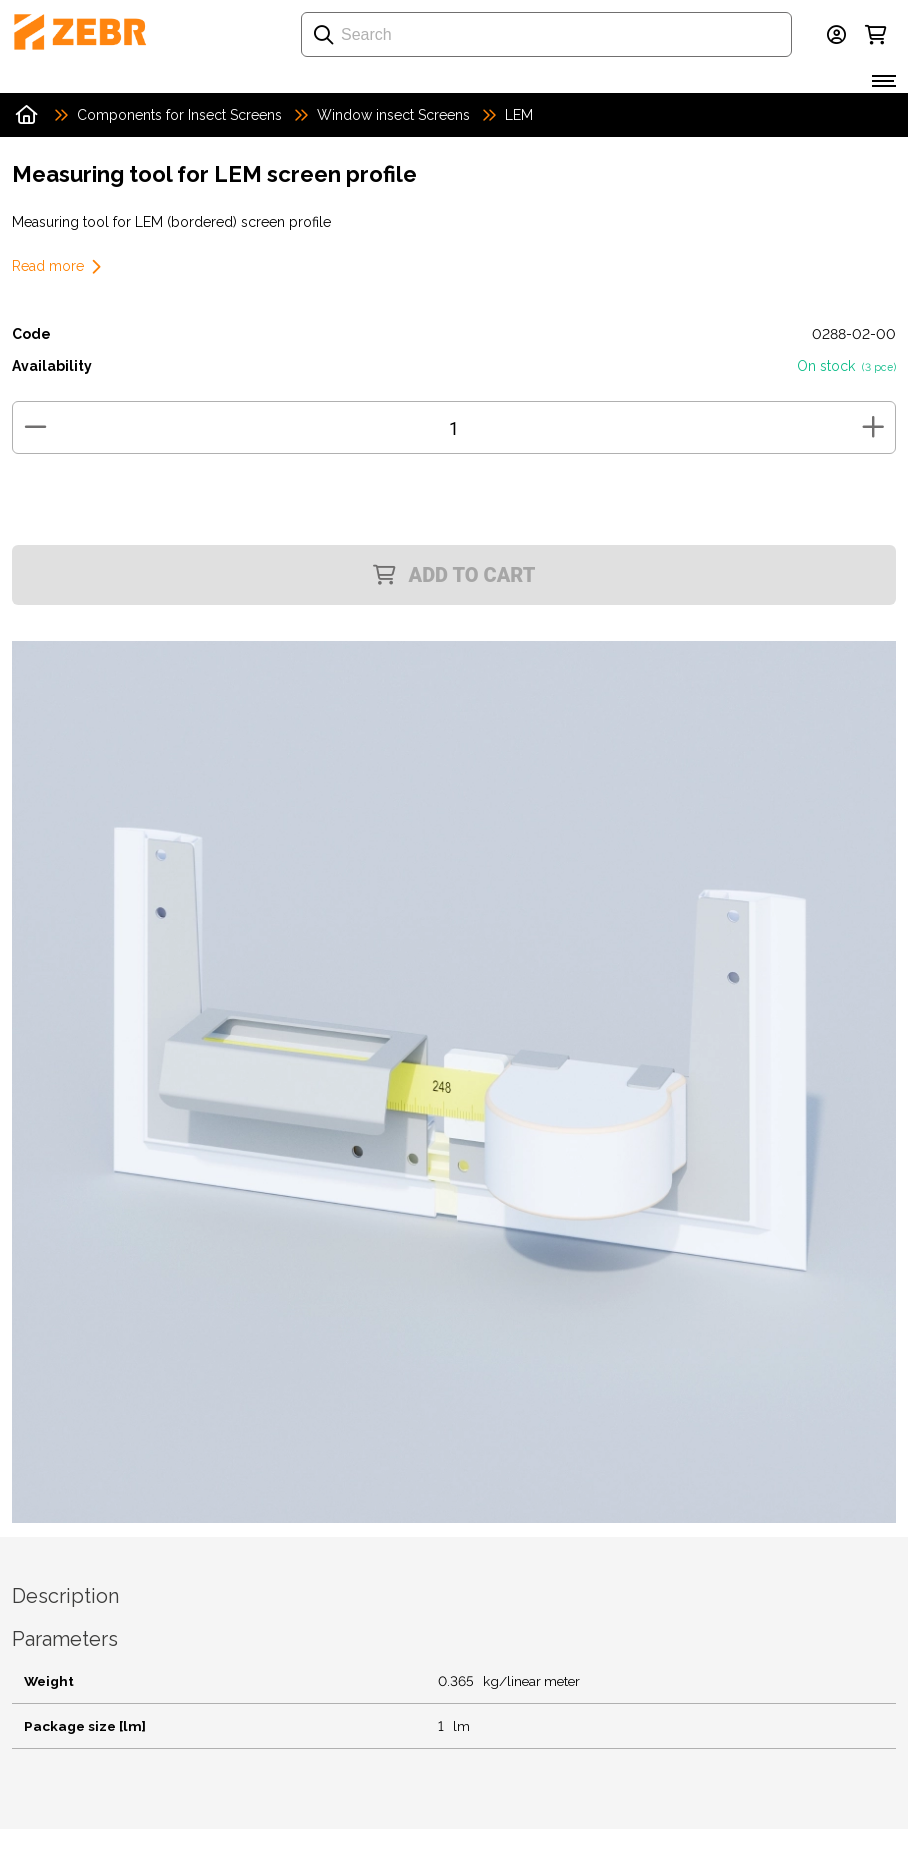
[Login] (836, 35)
